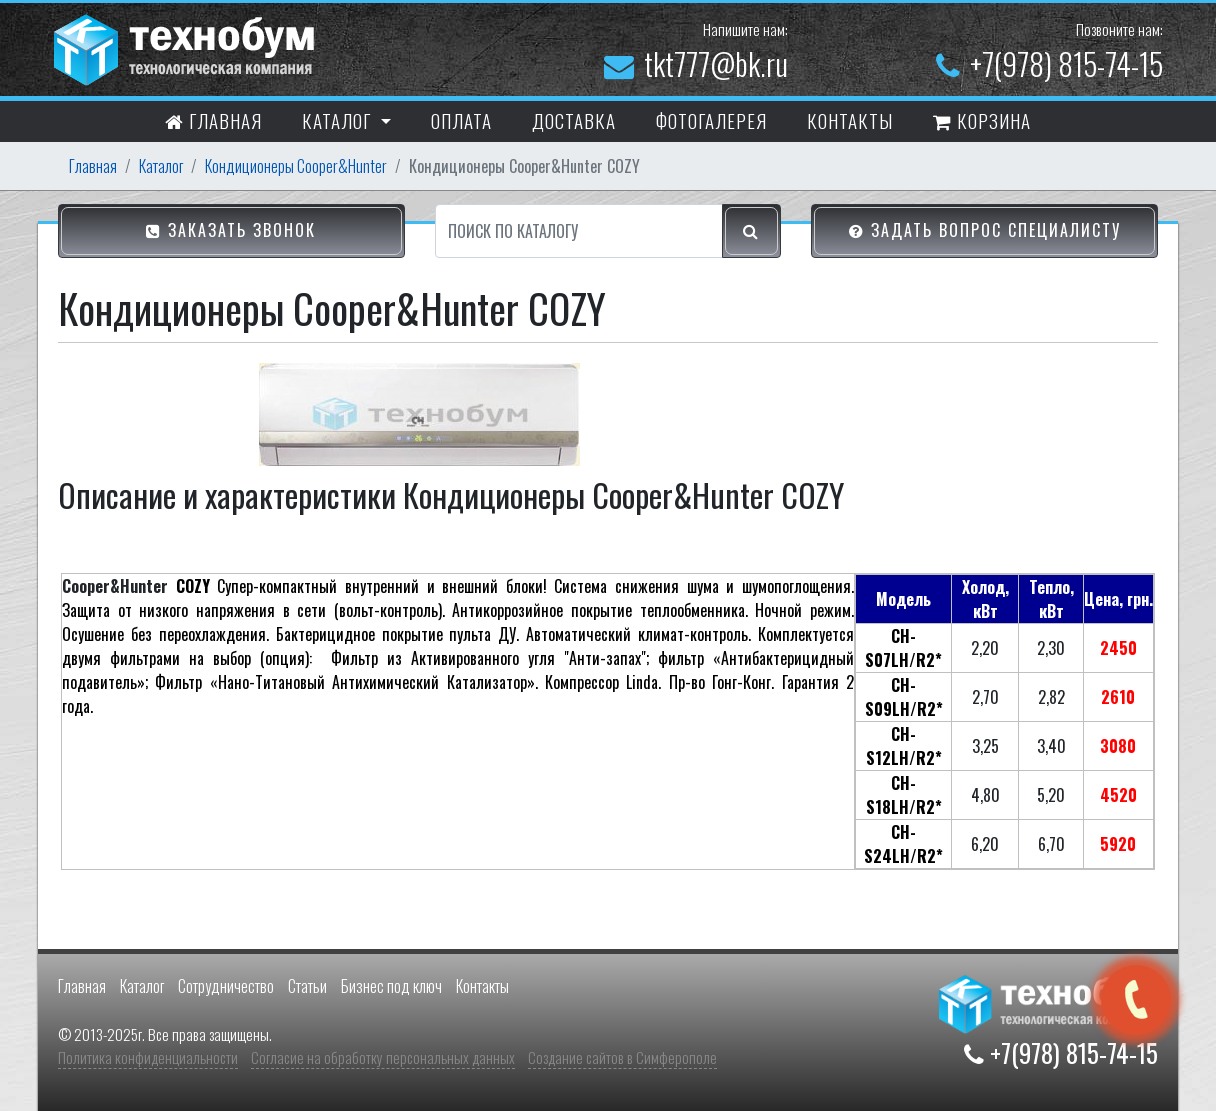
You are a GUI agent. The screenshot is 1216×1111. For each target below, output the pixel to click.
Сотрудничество (226, 986)
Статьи (307, 986)
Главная (213, 123)
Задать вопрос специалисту (985, 232)
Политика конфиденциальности (148, 1057)
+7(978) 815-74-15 (1049, 63)
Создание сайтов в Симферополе (622, 1057)
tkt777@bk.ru (696, 63)
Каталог (161, 166)
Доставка (574, 120)
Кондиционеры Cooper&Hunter (296, 166)
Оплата (461, 120)
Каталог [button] (339, 120)
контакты (850, 120)
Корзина (982, 123)
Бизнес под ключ (391, 986)
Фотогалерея (711, 120)
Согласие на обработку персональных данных (383, 1057)
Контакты (482, 986)
